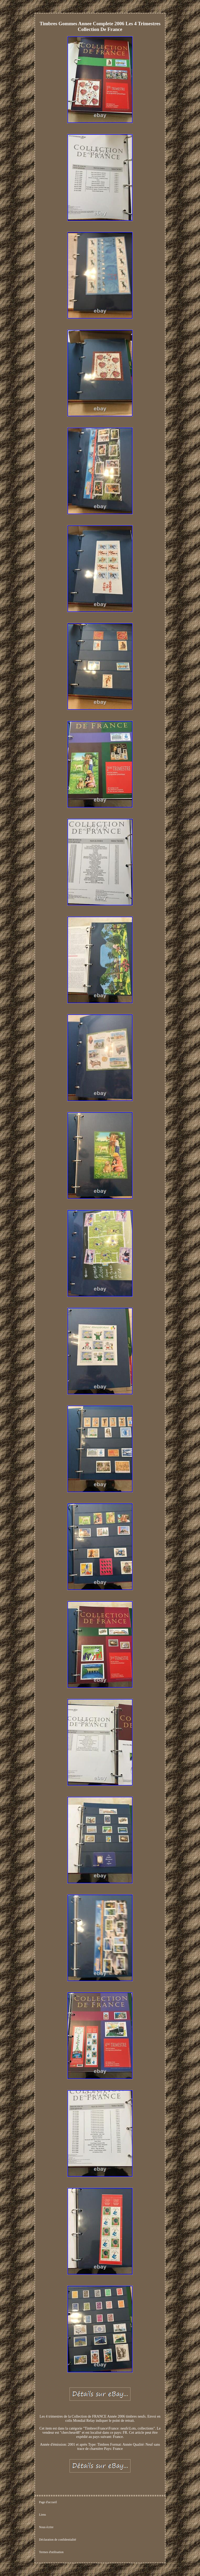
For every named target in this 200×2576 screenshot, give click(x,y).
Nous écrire (46, 2527)
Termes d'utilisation (51, 2552)
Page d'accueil (48, 2502)
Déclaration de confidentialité (57, 2539)
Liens (42, 2514)
